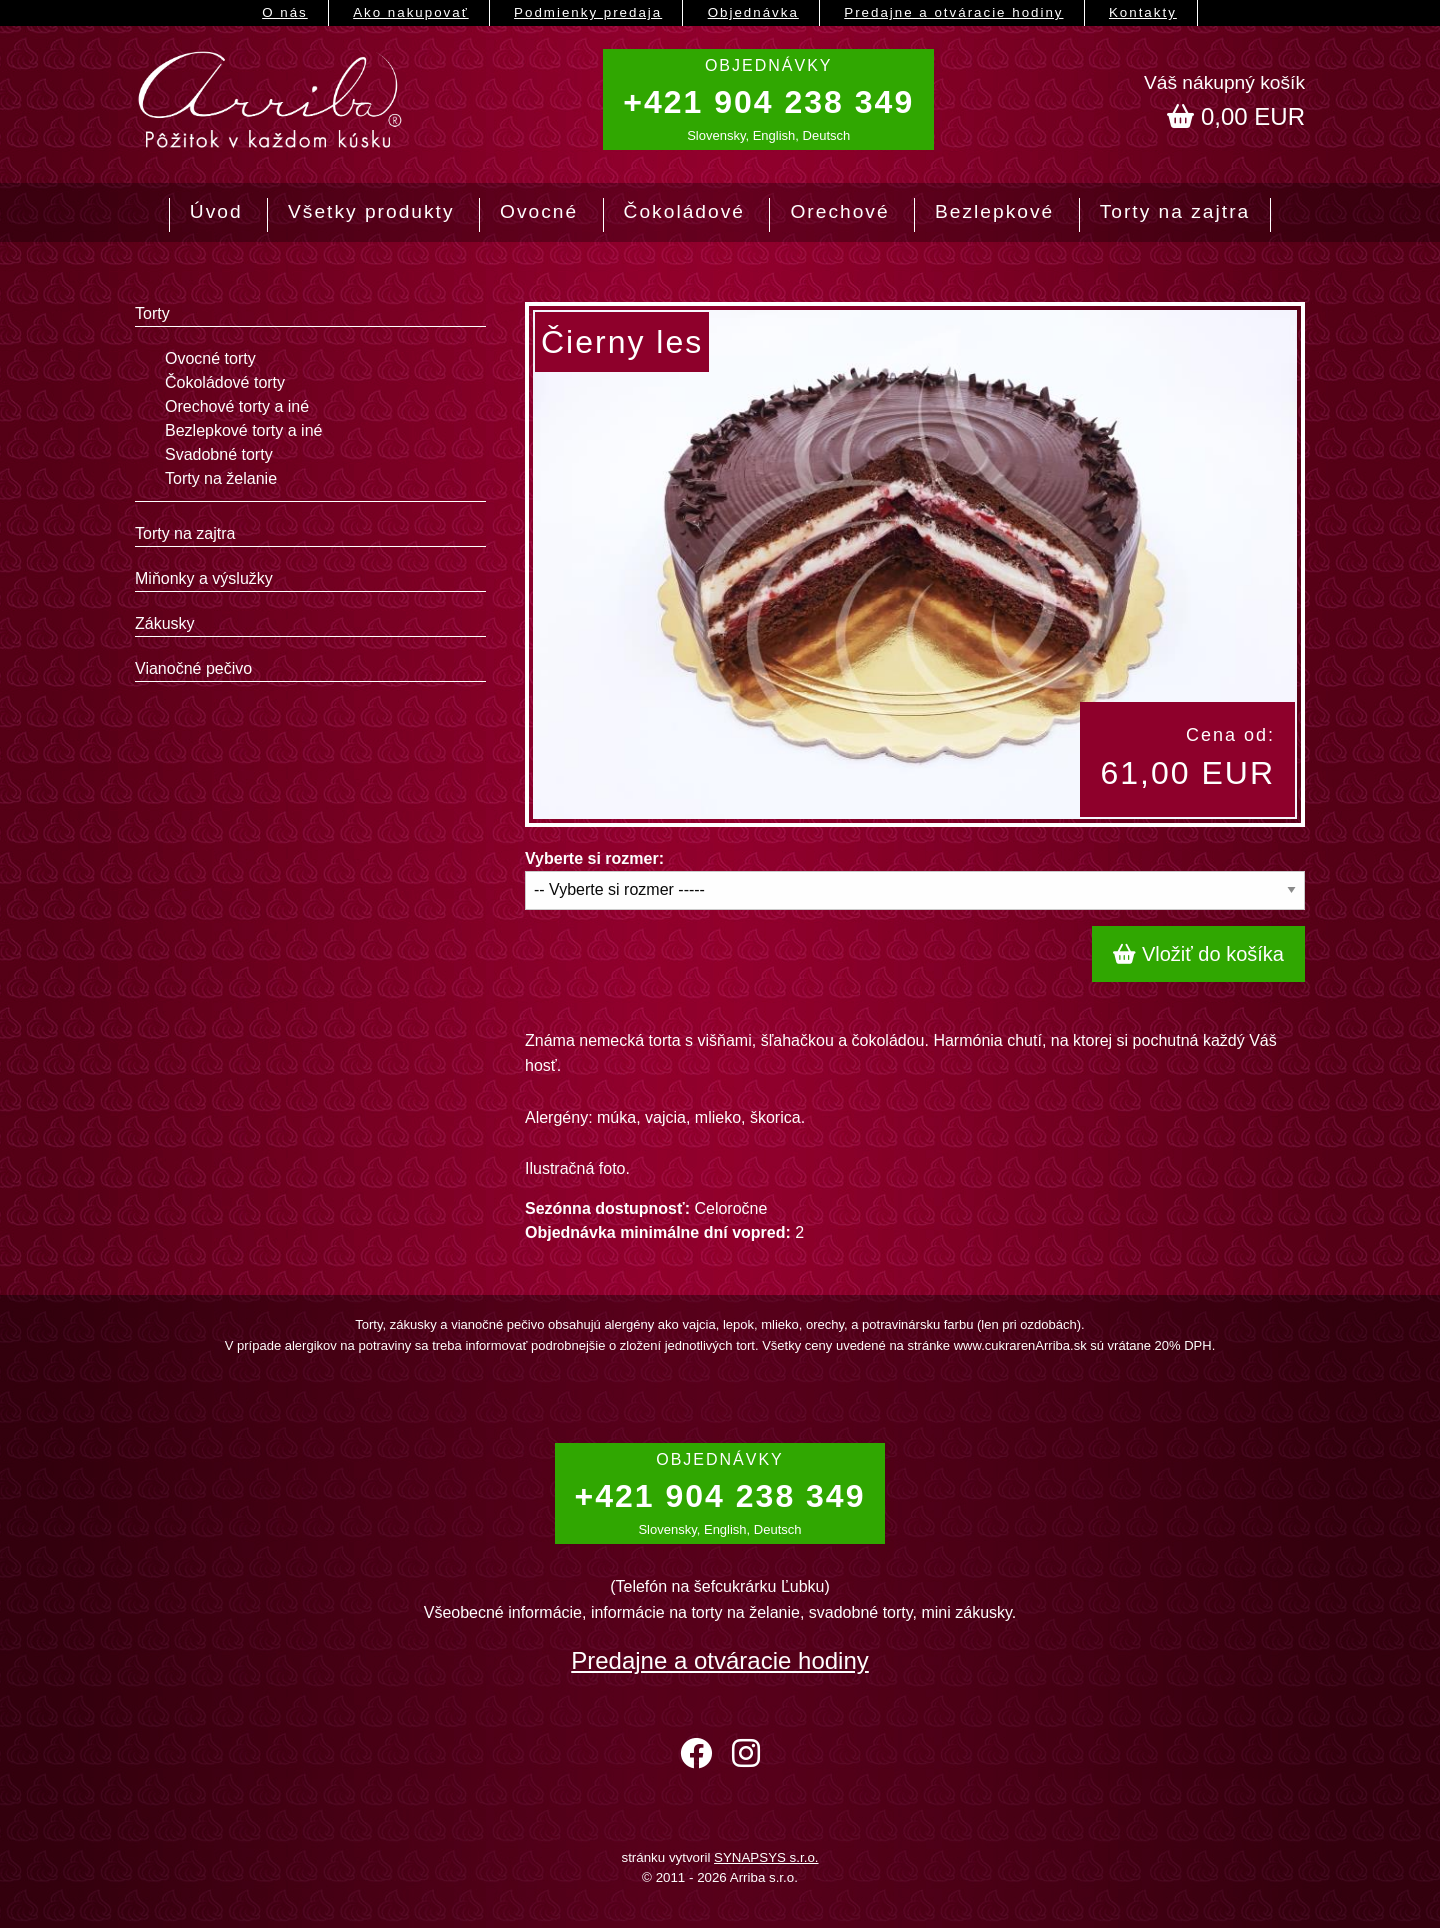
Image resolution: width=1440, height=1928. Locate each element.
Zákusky (165, 623)
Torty (152, 313)
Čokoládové (684, 211)
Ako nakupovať (410, 12)
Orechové (839, 211)
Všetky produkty (371, 211)
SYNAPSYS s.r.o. (766, 1857)
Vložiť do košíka (1198, 954)
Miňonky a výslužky (204, 578)
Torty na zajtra (1175, 211)
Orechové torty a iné (237, 406)
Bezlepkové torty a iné (243, 430)
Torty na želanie (221, 478)
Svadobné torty (219, 454)
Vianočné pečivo (193, 668)
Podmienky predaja (588, 12)
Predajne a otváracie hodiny (953, 12)
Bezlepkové (994, 211)
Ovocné (539, 211)
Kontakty (1143, 12)
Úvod (216, 211)
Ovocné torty (210, 358)
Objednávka (753, 12)
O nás (285, 12)
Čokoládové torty (225, 382)
